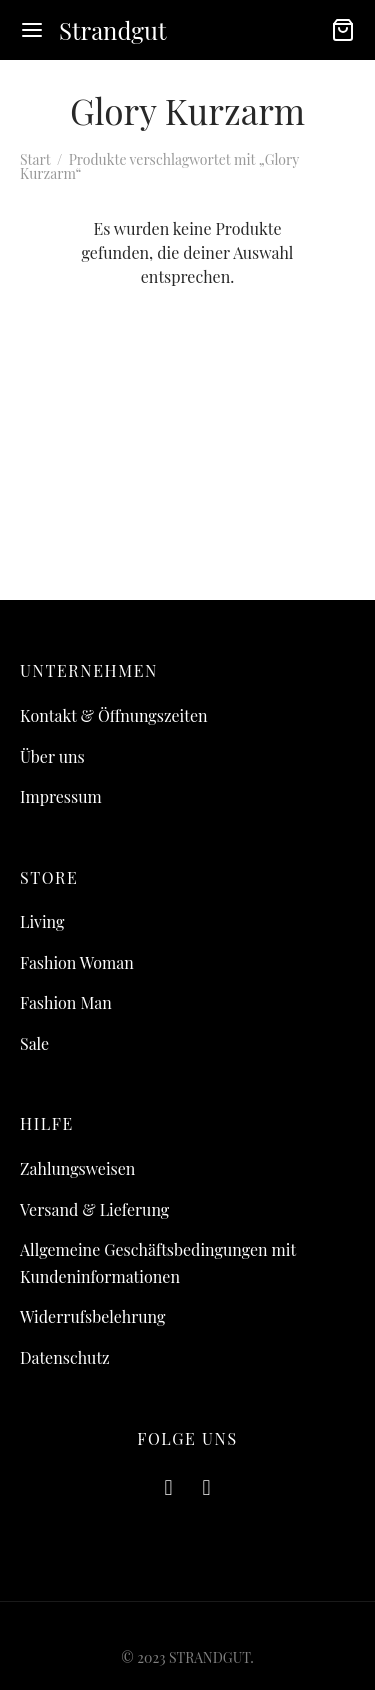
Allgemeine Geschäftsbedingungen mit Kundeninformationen (158, 1263)
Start (35, 159)
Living (42, 921)
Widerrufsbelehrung (92, 1316)
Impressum (61, 796)
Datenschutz (65, 1357)
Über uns (52, 756)
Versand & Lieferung (94, 1209)
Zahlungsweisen (77, 1168)
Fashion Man (66, 1002)
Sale (34, 1043)
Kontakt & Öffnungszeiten (114, 715)
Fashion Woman (77, 962)
